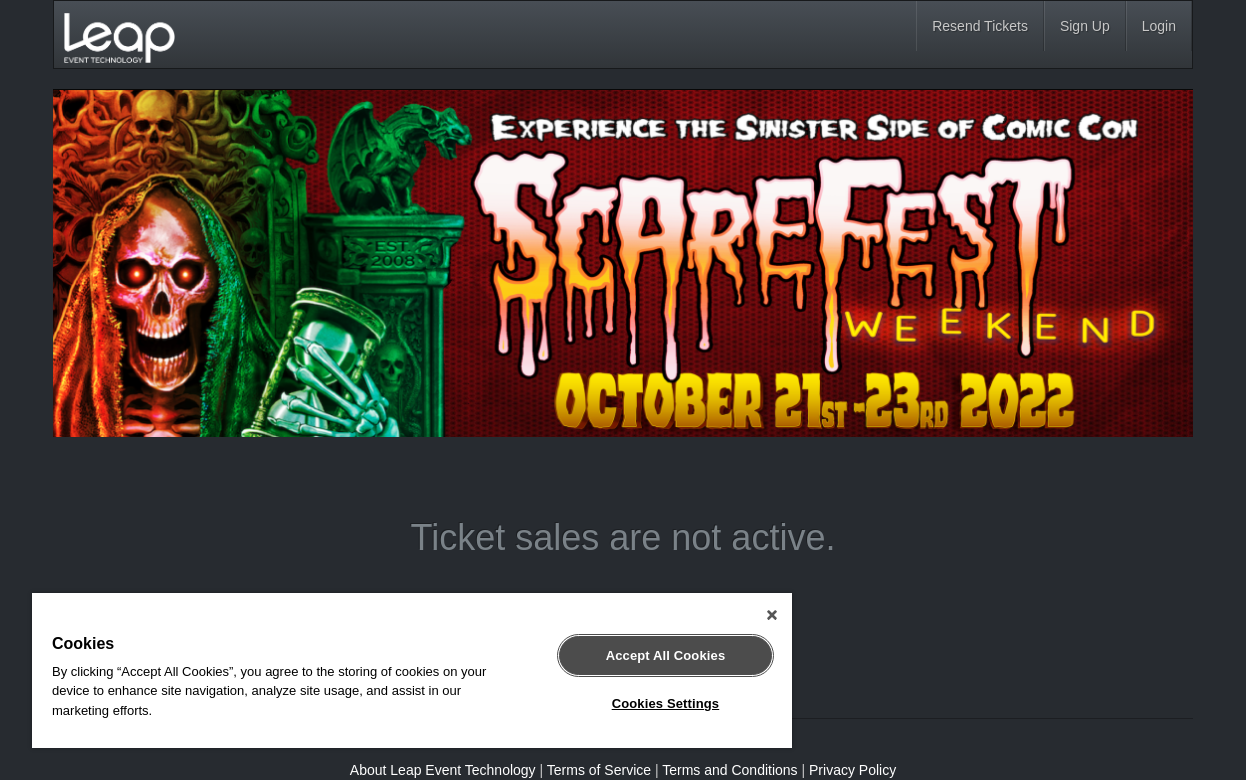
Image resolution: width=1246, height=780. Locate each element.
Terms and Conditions (729, 770)
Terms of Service (599, 770)
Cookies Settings (666, 703)
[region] (412, 670)
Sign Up (1085, 26)
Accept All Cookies (666, 655)
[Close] (772, 615)
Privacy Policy (852, 770)
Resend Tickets (980, 26)
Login (1159, 26)
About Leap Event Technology (443, 770)
